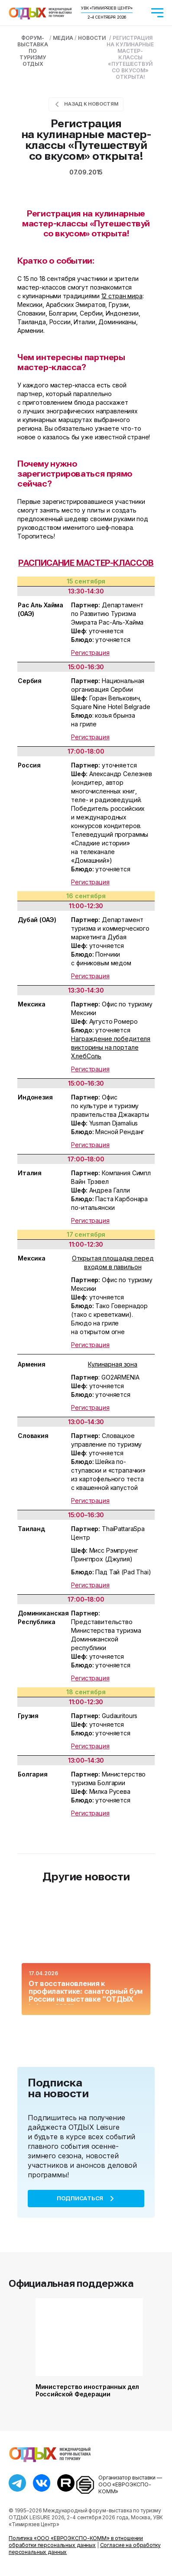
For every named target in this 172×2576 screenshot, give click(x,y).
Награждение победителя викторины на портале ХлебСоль (110, 1047)
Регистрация (90, 652)
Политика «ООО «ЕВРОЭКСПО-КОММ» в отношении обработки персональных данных (76, 2541)
